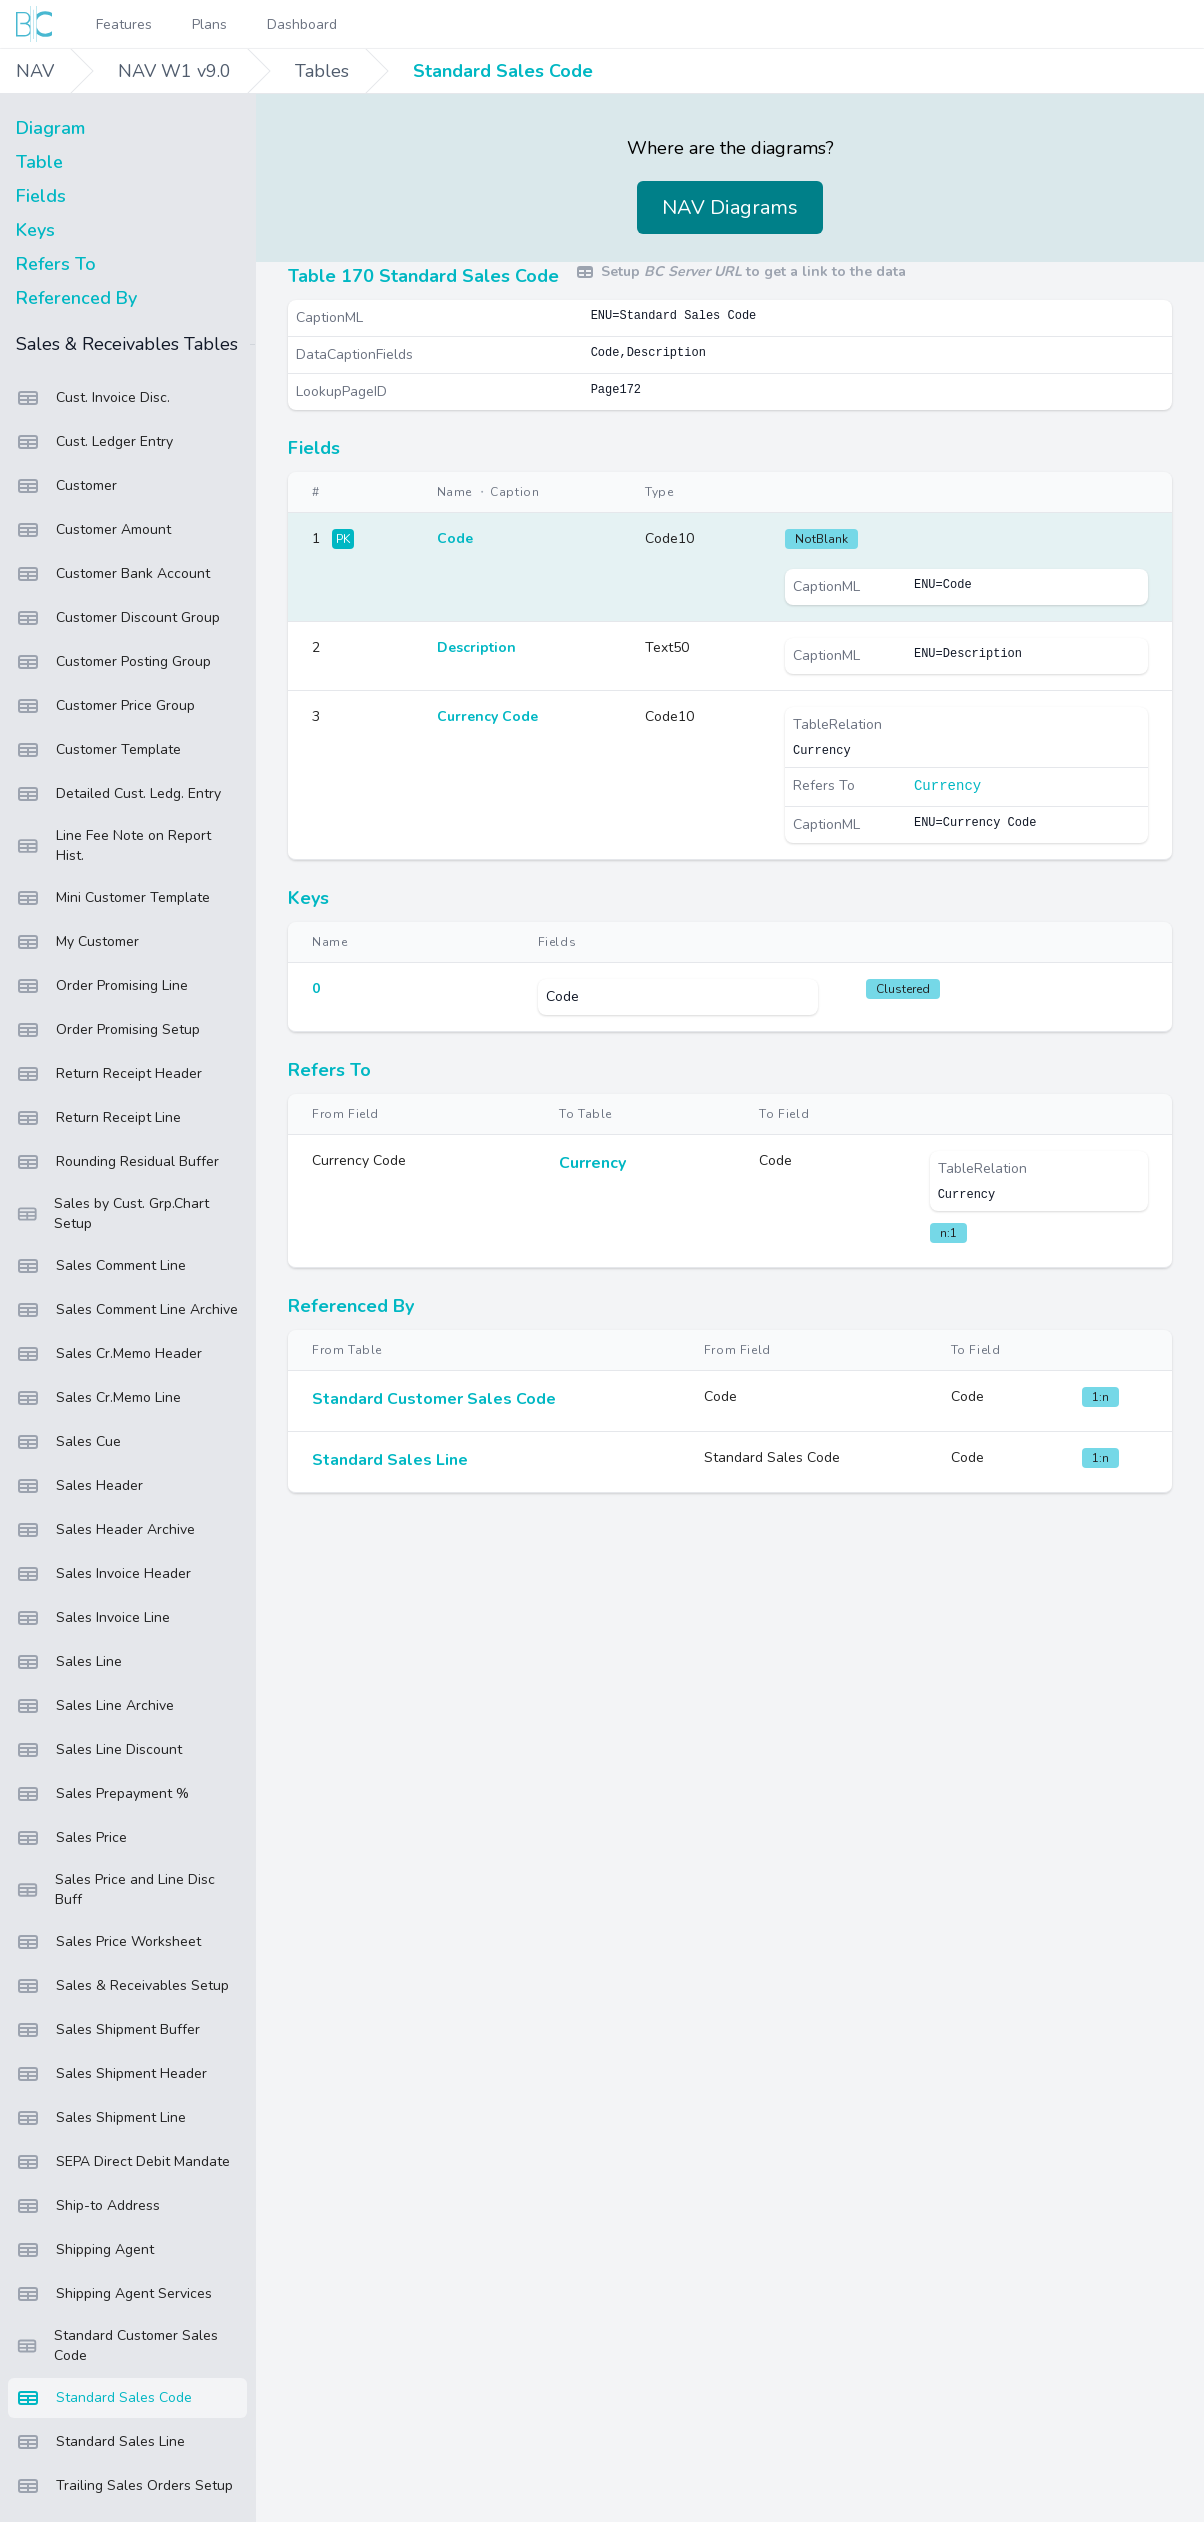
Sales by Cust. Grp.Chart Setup (112, 1213)
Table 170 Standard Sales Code (423, 276)
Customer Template (98, 750)
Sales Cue (68, 1442)
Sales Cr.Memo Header (109, 1354)
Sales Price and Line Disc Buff (115, 1889)
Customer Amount (93, 530)
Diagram (50, 128)
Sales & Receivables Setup (122, 1986)
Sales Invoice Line (93, 1618)
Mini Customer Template (113, 898)
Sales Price (71, 1838)
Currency (947, 786)
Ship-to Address (88, 2206)
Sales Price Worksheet (108, 1942)
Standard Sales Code (503, 71)
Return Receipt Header (109, 1074)
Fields (41, 196)
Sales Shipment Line (101, 2118)
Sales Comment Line (101, 1266)
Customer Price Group (105, 706)
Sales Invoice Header (103, 1574)
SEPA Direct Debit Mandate (123, 2162)
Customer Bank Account (113, 574)
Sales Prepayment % (102, 1794)
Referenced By (76, 298)
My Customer (77, 942)
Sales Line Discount (99, 1750)
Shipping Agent (85, 2250)
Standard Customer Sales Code (117, 2345)
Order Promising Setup (108, 1030)
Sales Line (69, 1662)
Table (39, 162)
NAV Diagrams (730, 207)
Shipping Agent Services (114, 2294)
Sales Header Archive (105, 1530)
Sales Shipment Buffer (108, 2030)
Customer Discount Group (118, 618)
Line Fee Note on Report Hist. (113, 845)
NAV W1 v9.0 (174, 71)
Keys (35, 230)
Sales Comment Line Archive (127, 1310)
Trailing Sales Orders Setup (124, 2486)
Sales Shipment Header (111, 2074)
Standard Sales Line (100, 2442)
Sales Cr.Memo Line (98, 1398)
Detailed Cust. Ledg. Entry (118, 794)
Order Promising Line (102, 986)
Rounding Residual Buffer (117, 1162)
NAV (35, 71)
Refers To (56, 264)
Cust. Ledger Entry (94, 442)
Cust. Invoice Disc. (93, 398)
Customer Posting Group (113, 662)
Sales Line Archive (95, 1706)
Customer (66, 486)
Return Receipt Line (98, 1118)
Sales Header (79, 1486)
